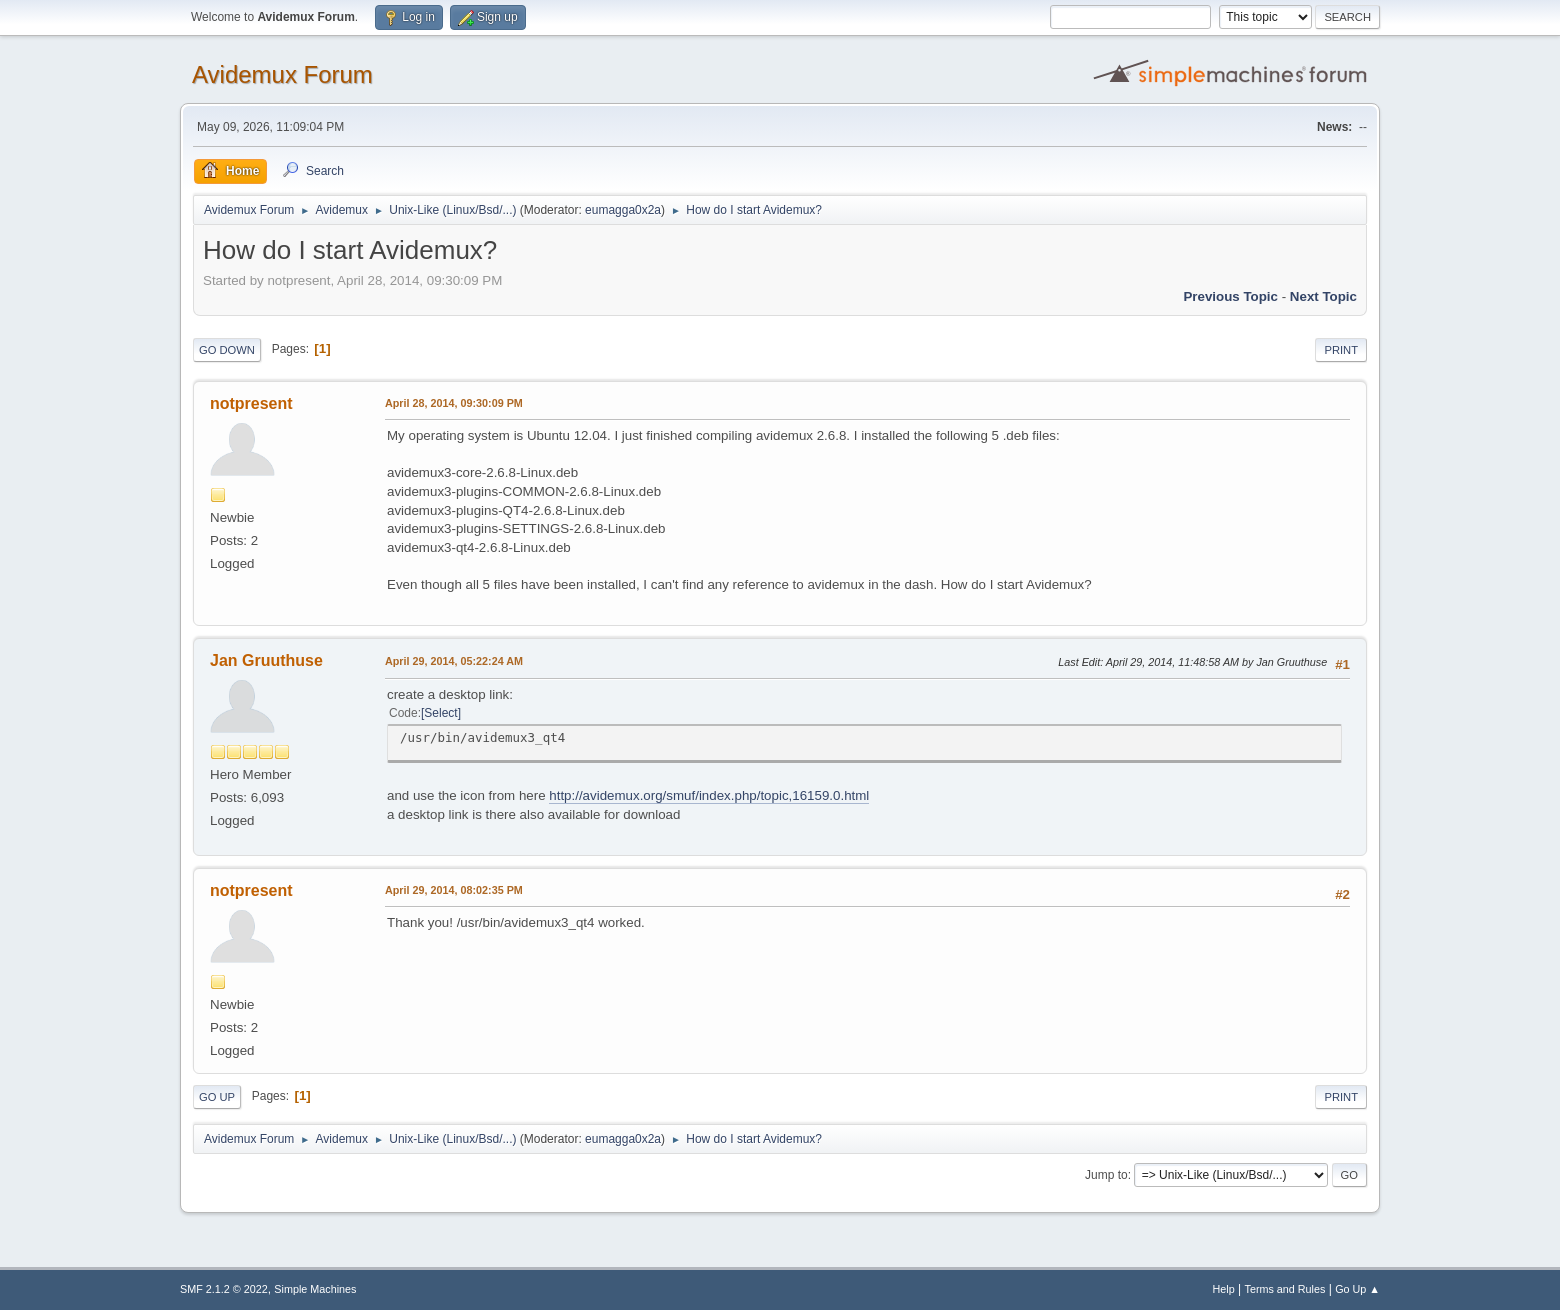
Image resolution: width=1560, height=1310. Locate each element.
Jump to (1106, 1175)
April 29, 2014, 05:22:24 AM (454, 661)
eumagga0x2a (623, 210)
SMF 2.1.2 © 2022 (224, 1289)
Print (1341, 350)
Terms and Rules (1285, 1289)
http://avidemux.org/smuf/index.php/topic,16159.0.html (709, 795)
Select (440, 713)
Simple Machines (315, 1289)
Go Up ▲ (1357, 1289)
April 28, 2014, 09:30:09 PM (454, 403)
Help (1224, 1289)
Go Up (217, 1097)
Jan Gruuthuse (266, 660)
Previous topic (1230, 296)
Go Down (227, 350)
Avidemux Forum (282, 74)
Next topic (1323, 296)
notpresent (251, 403)
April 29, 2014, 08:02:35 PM (454, 890)
